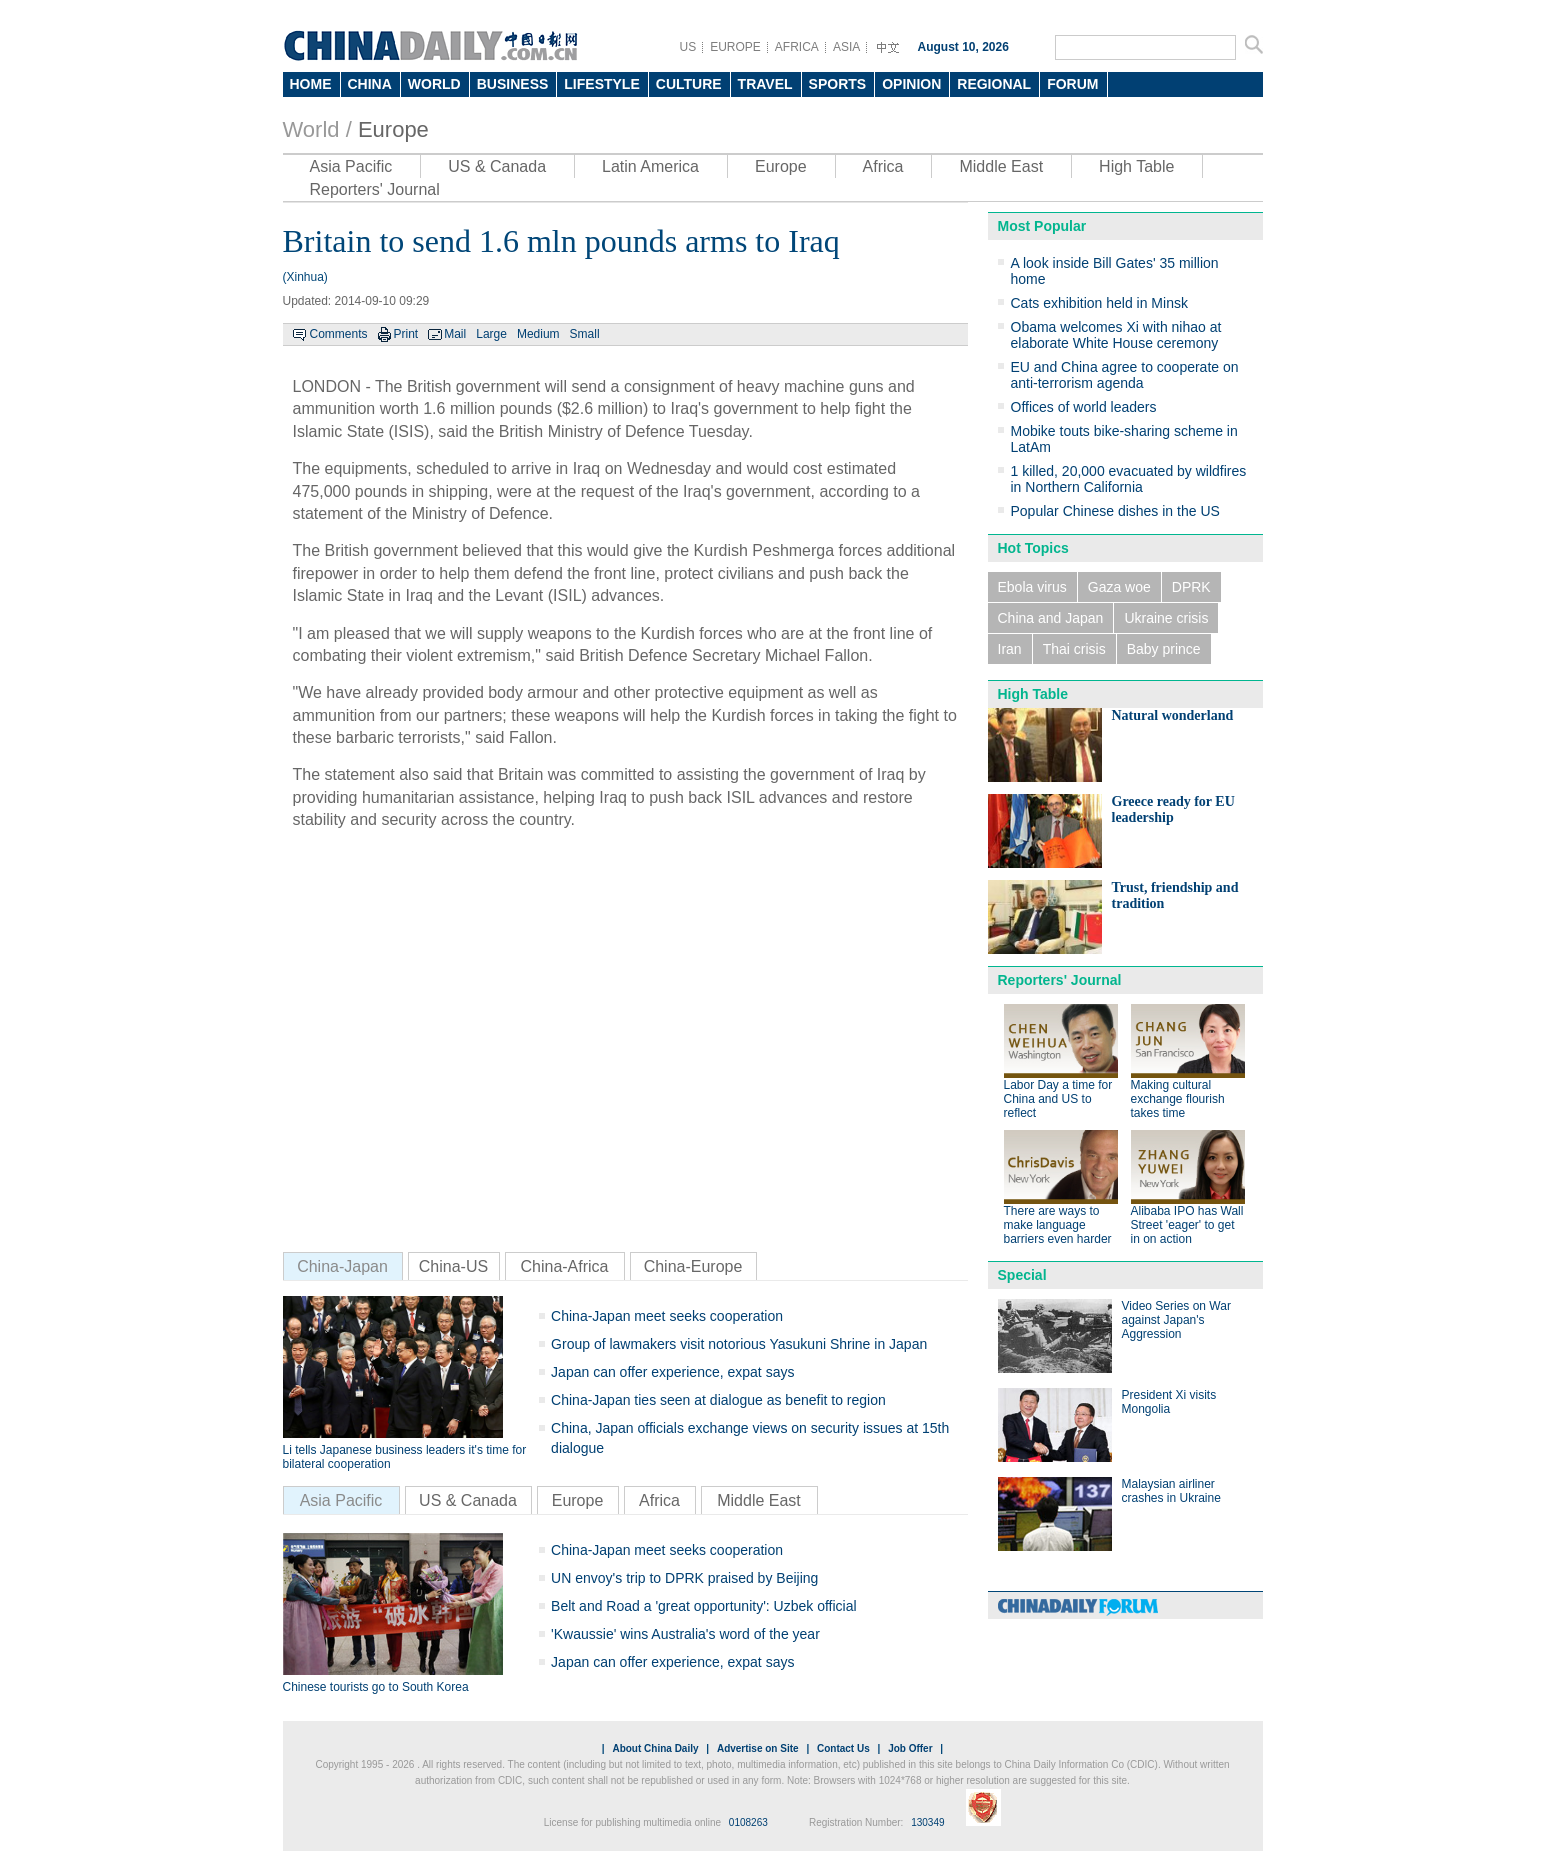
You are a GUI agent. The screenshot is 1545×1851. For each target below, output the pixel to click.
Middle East (1001, 166)
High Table (1136, 166)
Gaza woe (1119, 587)
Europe (393, 129)
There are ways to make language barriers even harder (1058, 1225)
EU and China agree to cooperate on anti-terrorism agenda (1125, 375)
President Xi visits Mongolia (1169, 1402)
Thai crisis (1074, 649)
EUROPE (735, 47)
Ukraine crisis (1166, 618)
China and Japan (1051, 618)
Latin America (650, 166)
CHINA (370, 84)
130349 (927, 1822)
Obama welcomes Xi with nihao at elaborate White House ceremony (1116, 335)
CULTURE (689, 84)
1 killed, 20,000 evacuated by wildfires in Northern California (1129, 479)
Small (585, 334)
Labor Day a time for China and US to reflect (1058, 1099)
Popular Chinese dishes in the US (1115, 511)
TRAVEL (765, 84)
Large (491, 334)
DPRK (1191, 587)
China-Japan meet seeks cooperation (667, 1316)
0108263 (748, 1822)
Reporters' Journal (375, 189)
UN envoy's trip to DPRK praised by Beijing (684, 1578)
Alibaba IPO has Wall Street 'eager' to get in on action (1187, 1225)
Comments (339, 334)
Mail (455, 334)
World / (317, 129)
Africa (883, 166)
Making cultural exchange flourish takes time (1178, 1099)
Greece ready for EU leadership (1173, 809)
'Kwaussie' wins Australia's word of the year (685, 1634)
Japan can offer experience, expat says (672, 1372)
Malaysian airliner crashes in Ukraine (1171, 1491)
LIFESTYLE (601, 84)
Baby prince (1164, 649)
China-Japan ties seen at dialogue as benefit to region (718, 1400)
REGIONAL (994, 84)
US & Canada (497, 166)
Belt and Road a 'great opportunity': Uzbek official (704, 1606)
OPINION (911, 84)
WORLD (434, 84)
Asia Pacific (351, 166)
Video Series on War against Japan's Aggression (1176, 1320)
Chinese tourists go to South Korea (376, 1687)
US (688, 47)
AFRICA (797, 47)
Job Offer (910, 1748)
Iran (1010, 649)
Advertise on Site (758, 1748)
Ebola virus (1032, 587)
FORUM (1072, 84)
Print (406, 334)
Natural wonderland (1173, 715)
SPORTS (838, 84)
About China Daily (655, 1748)
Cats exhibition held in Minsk (1099, 303)
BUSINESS (513, 84)
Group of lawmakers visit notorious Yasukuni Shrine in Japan (739, 1344)
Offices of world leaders (1084, 407)
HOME (311, 84)
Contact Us (843, 1748)
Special (1022, 1275)
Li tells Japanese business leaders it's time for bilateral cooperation (405, 1457)
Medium (538, 334)
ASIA (846, 47)
